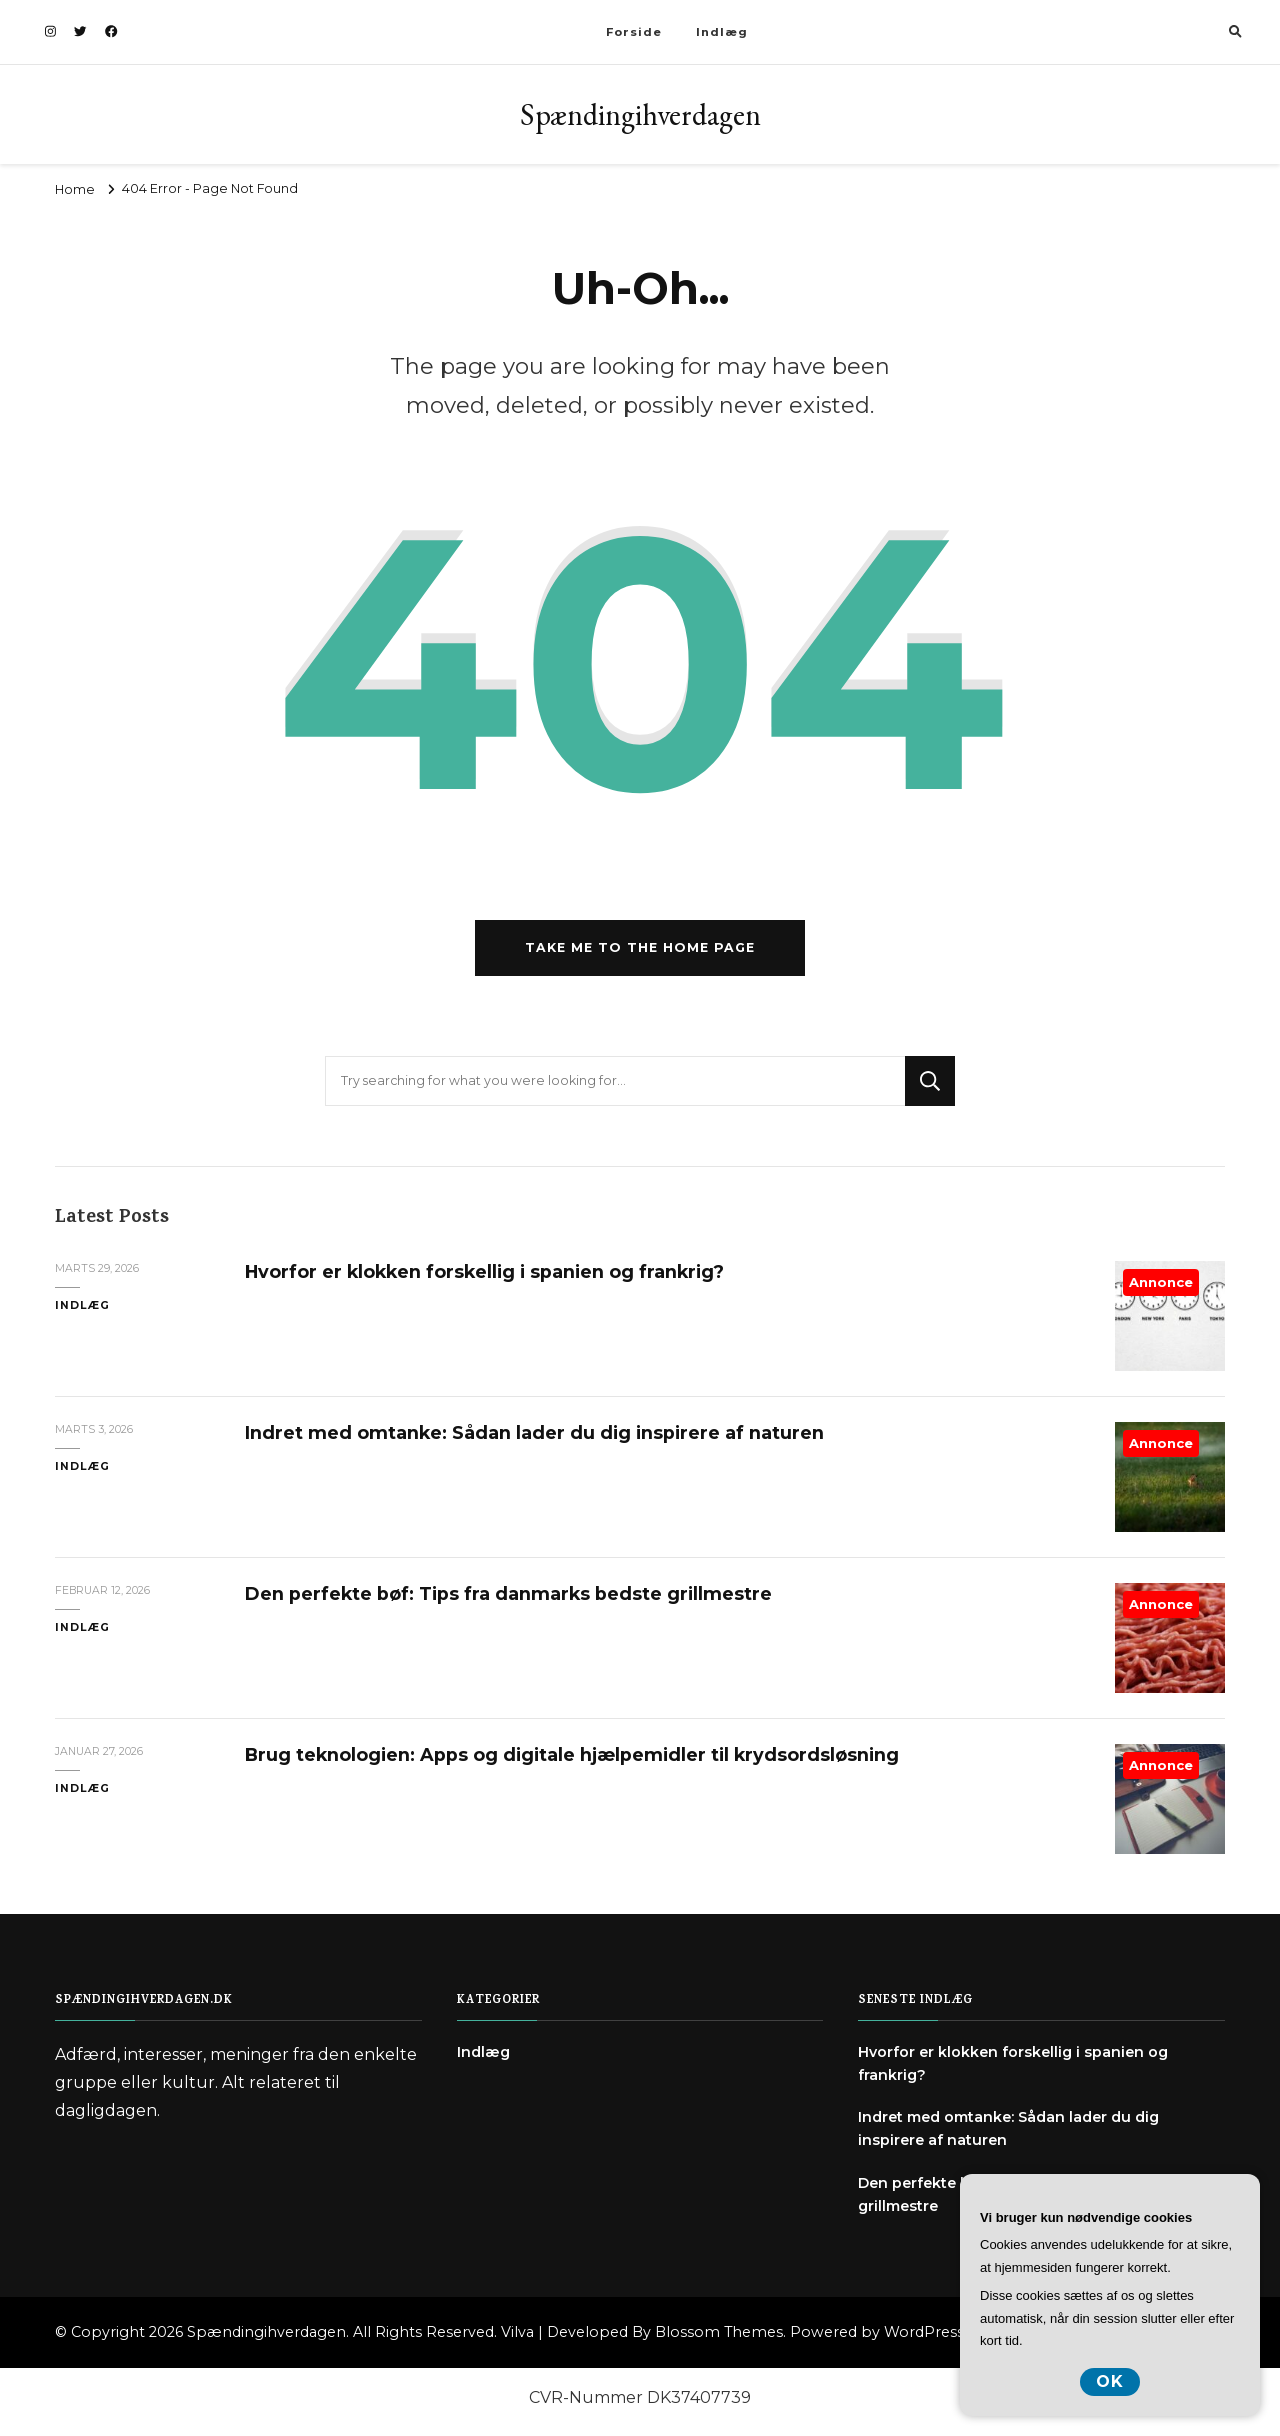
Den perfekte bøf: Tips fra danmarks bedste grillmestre (508, 1593)
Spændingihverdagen (640, 114)
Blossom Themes (719, 2332)
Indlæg (722, 32)
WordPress (924, 2332)
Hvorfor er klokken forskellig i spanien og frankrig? (484, 1271)
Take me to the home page (640, 947)
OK (1110, 2381)
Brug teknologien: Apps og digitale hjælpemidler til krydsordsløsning (572, 1754)
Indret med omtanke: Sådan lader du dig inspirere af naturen (534, 1432)
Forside (634, 32)
